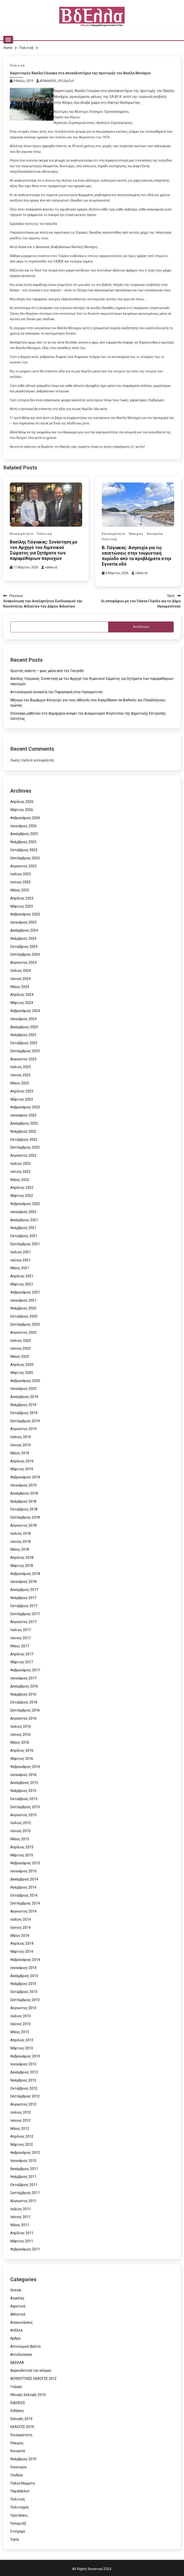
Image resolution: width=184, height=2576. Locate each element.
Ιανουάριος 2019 (23, 1485)
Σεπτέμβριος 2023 (25, 1051)
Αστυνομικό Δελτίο (25, 2346)
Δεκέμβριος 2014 (24, 1879)
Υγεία (14, 2539)
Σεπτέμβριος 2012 (25, 2096)
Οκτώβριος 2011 (23, 2185)
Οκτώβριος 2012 (23, 2088)
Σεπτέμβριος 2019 (25, 1421)
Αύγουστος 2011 (23, 2201)
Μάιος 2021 (19, 1268)
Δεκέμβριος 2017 (24, 1590)
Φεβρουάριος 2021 (25, 1292)
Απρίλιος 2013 (21, 2040)
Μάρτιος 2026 (21, 810)
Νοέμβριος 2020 (23, 1308)
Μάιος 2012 (19, 2128)
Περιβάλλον (20, 2491)
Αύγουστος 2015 (23, 1815)
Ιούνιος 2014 (20, 1927)
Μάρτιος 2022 (21, 1196)
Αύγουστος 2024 (23, 962)
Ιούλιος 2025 (20, 874)
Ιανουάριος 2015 (23, 1871)
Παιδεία (16, 2475)
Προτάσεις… (20, 2515)
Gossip (15, 2290)
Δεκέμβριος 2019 (24, 1397)
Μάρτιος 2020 (21, 1373)
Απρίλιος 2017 (21, 1654)
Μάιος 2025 (19, 890)
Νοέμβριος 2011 (23, 2177)
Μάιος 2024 (19, 987)
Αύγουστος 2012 (23, 2104)
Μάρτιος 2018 (21, 1566)
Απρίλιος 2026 (21, 802)
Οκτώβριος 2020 (23, 1316)
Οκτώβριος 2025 (23, 850)
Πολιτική (17, 65)
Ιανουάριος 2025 (23, 922)
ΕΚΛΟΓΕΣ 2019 (22, 2427)
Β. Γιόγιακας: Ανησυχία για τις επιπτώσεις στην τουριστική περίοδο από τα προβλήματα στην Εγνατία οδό (136, 556)
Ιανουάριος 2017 (23, 1678)
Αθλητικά (17, 2314)
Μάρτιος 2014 (21, 1951)
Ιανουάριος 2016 (23, 1775)
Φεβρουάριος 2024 (25, 1011)
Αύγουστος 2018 (23, 1525)
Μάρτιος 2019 (21, 1469)
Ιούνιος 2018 (20, 1542)
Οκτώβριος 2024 (23, 946)
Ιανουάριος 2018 (23, 1582)
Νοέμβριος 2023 (23, 1035)
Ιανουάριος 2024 (23, 1019)
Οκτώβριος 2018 (23, 1509)
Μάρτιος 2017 (21, 1662)
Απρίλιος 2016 (21, 1750)
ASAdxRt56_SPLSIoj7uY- (57, 81)
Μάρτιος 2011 (21, 2241)
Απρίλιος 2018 (21, 1557)
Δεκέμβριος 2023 (24, 1027)
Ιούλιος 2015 (20, 1823)
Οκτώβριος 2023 (23, 1043)
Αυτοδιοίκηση (21, 2354)
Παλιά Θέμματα (22, 2483)
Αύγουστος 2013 (23, 2008)
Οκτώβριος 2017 (23, 1606)
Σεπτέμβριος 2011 (25, 2193)
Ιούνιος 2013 (20, 2024)
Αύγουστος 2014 (23, 1911)
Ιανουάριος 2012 (23, 2161)
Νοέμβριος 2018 (23, 1501)
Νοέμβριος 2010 (23, 2459)
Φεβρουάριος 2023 (25, 1107)
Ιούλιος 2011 (20, 2209)
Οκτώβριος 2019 (23, 1413)
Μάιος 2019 (19, 1453)
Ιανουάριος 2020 (23, 1389)
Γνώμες (16, 2387)
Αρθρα (15, 2338)
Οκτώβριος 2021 (23, 1236)
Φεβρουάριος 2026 (25, 818)
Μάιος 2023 (19, 1083)
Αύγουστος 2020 (23, 1332)
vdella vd (51, 567)
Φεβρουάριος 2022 (25, 1204)
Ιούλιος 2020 (20, 1340)
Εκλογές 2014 (21, 2419)
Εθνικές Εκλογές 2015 (28, 2395)
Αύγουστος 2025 (23, 866)
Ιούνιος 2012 (20, 2120)
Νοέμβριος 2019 (23, 1405)
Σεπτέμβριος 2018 (25, 1517)
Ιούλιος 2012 (20, 2112)
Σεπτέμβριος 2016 (25, 1710)
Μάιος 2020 (19, 1356)
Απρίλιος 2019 (21, 1461)
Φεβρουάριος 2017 (25, 1670)
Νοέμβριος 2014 (23, 1887)
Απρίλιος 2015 (21, 1847)
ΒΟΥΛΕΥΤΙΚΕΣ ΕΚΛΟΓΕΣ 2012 (33, 2378)
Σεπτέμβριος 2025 (25, 858)
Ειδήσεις (17, 2411)
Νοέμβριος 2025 (23, 842)
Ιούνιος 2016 (20, 1734)
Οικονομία (18, 2467)
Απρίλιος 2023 (21, 1091)
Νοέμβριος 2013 (23, 1984)
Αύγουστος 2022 (23, 1155)
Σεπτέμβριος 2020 (25, 1324)
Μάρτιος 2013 (21, 2048)
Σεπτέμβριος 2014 (25, 1903)
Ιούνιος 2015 (20, 1831)
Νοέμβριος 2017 (23, 1598)
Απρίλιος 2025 (21, 898)
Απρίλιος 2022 (21, 1188)
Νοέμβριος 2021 (23, 1228)
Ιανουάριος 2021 (23, 1300)
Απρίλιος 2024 (21, 995)
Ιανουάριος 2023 (23, 1115)
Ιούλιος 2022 (20, 1163)
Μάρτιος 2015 (21, 1855)
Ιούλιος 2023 (20, 1067)
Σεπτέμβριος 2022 (25, 1147)
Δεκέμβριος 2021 (24, 1220)
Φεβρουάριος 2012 (25, 2153)
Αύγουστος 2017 (23, 1622)
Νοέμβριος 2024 (23, 938)
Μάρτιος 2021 (21, 1284)
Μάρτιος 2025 (21, 906)
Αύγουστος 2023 (23, 1059)
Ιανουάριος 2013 (23, 2064)
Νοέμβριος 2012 (23, 2080)
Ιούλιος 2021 (20, 1252)
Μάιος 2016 (19, 1742)
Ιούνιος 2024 (20, 979)
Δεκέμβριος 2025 (24, 834)
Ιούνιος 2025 (20, 882)
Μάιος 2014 (19, 1936)
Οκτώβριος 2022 (23, 1139)
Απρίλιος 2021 (21, 1276)
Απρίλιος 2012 (21, 2136)
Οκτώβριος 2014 (23, 1895)
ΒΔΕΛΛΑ (17, 2363)
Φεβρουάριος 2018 (25, 1574)
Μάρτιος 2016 (21, 1759)
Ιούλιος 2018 (20, 1533)
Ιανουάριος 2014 (23, 1968)
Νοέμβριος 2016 (23, 1694)
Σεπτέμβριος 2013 (25, 2000)
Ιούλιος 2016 (20, 1726)
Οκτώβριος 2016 (23, 1702)
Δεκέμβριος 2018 (24, 1493)
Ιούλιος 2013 (20, 2016)
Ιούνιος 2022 (20, 1172)
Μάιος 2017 (19, 1646)
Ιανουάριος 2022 (23, 1212)
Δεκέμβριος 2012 (24, 2072)
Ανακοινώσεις (21, 2322)
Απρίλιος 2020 (21, 1365)
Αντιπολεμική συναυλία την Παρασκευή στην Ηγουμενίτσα (56, 692)
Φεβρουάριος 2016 (25, 1767)
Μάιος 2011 (19, 2225)
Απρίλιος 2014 (21, 1943)
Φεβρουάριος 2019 (25, 1477)
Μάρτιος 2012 (21, 2144)
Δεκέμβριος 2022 (24, 1123)
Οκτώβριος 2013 (23, 1992)
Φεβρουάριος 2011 (25, 2249)
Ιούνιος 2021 (20, 1260)
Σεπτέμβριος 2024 (25, 954)
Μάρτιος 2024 (21, 1003)
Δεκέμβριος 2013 (24, 1976)
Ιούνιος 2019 (20, 1445)
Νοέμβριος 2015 (23, 1791)
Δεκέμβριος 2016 (24, 1686)
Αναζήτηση (141, 626)
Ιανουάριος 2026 (23, 826)
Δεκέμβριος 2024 (24, 930)
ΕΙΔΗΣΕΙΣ (17, 2403)
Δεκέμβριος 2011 (24, 2169)
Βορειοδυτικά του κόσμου (30, 2370)
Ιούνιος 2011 (20, 2217)
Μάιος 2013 (19, 2032)
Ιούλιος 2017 (20, 1630)
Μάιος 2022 (19, 1180)
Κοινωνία (155, 533)
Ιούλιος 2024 (20, 971)
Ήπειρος (136, 533)
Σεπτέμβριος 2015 (25, 1807)
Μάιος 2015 (19, 1839)
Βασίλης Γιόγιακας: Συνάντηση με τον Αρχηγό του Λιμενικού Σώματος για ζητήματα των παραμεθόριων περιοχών (43, 550)
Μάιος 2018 (19, 1549)
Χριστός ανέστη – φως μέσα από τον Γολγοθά (46, 671)
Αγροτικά (17, 2306)
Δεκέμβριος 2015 (24, 1783)
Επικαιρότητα (21, 533)
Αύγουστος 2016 (23, 1718)
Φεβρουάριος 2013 (25, 2056)
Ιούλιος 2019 (20, 1437)
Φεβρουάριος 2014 (25, 1960)
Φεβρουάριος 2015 (25, 1863)
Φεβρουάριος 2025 (25, 914)
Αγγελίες (17, 2298)
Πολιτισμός (19, 2507)
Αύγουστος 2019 (23, 1429)
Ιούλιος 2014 (20, 1919)
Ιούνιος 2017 (20, 1638)
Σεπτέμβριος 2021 (25, 1244)
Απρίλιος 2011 (21, 2233)
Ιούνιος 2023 (20, 1075)
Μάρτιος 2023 (21, 1099)
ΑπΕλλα (16, 2330)
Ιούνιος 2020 (20, 1348)
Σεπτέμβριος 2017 (25, 1614)
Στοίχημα (17, 2531)
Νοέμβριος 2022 (23, 1131)
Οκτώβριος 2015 (23, 1799)
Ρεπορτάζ (18, 2523)
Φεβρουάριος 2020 (25, 1381)
